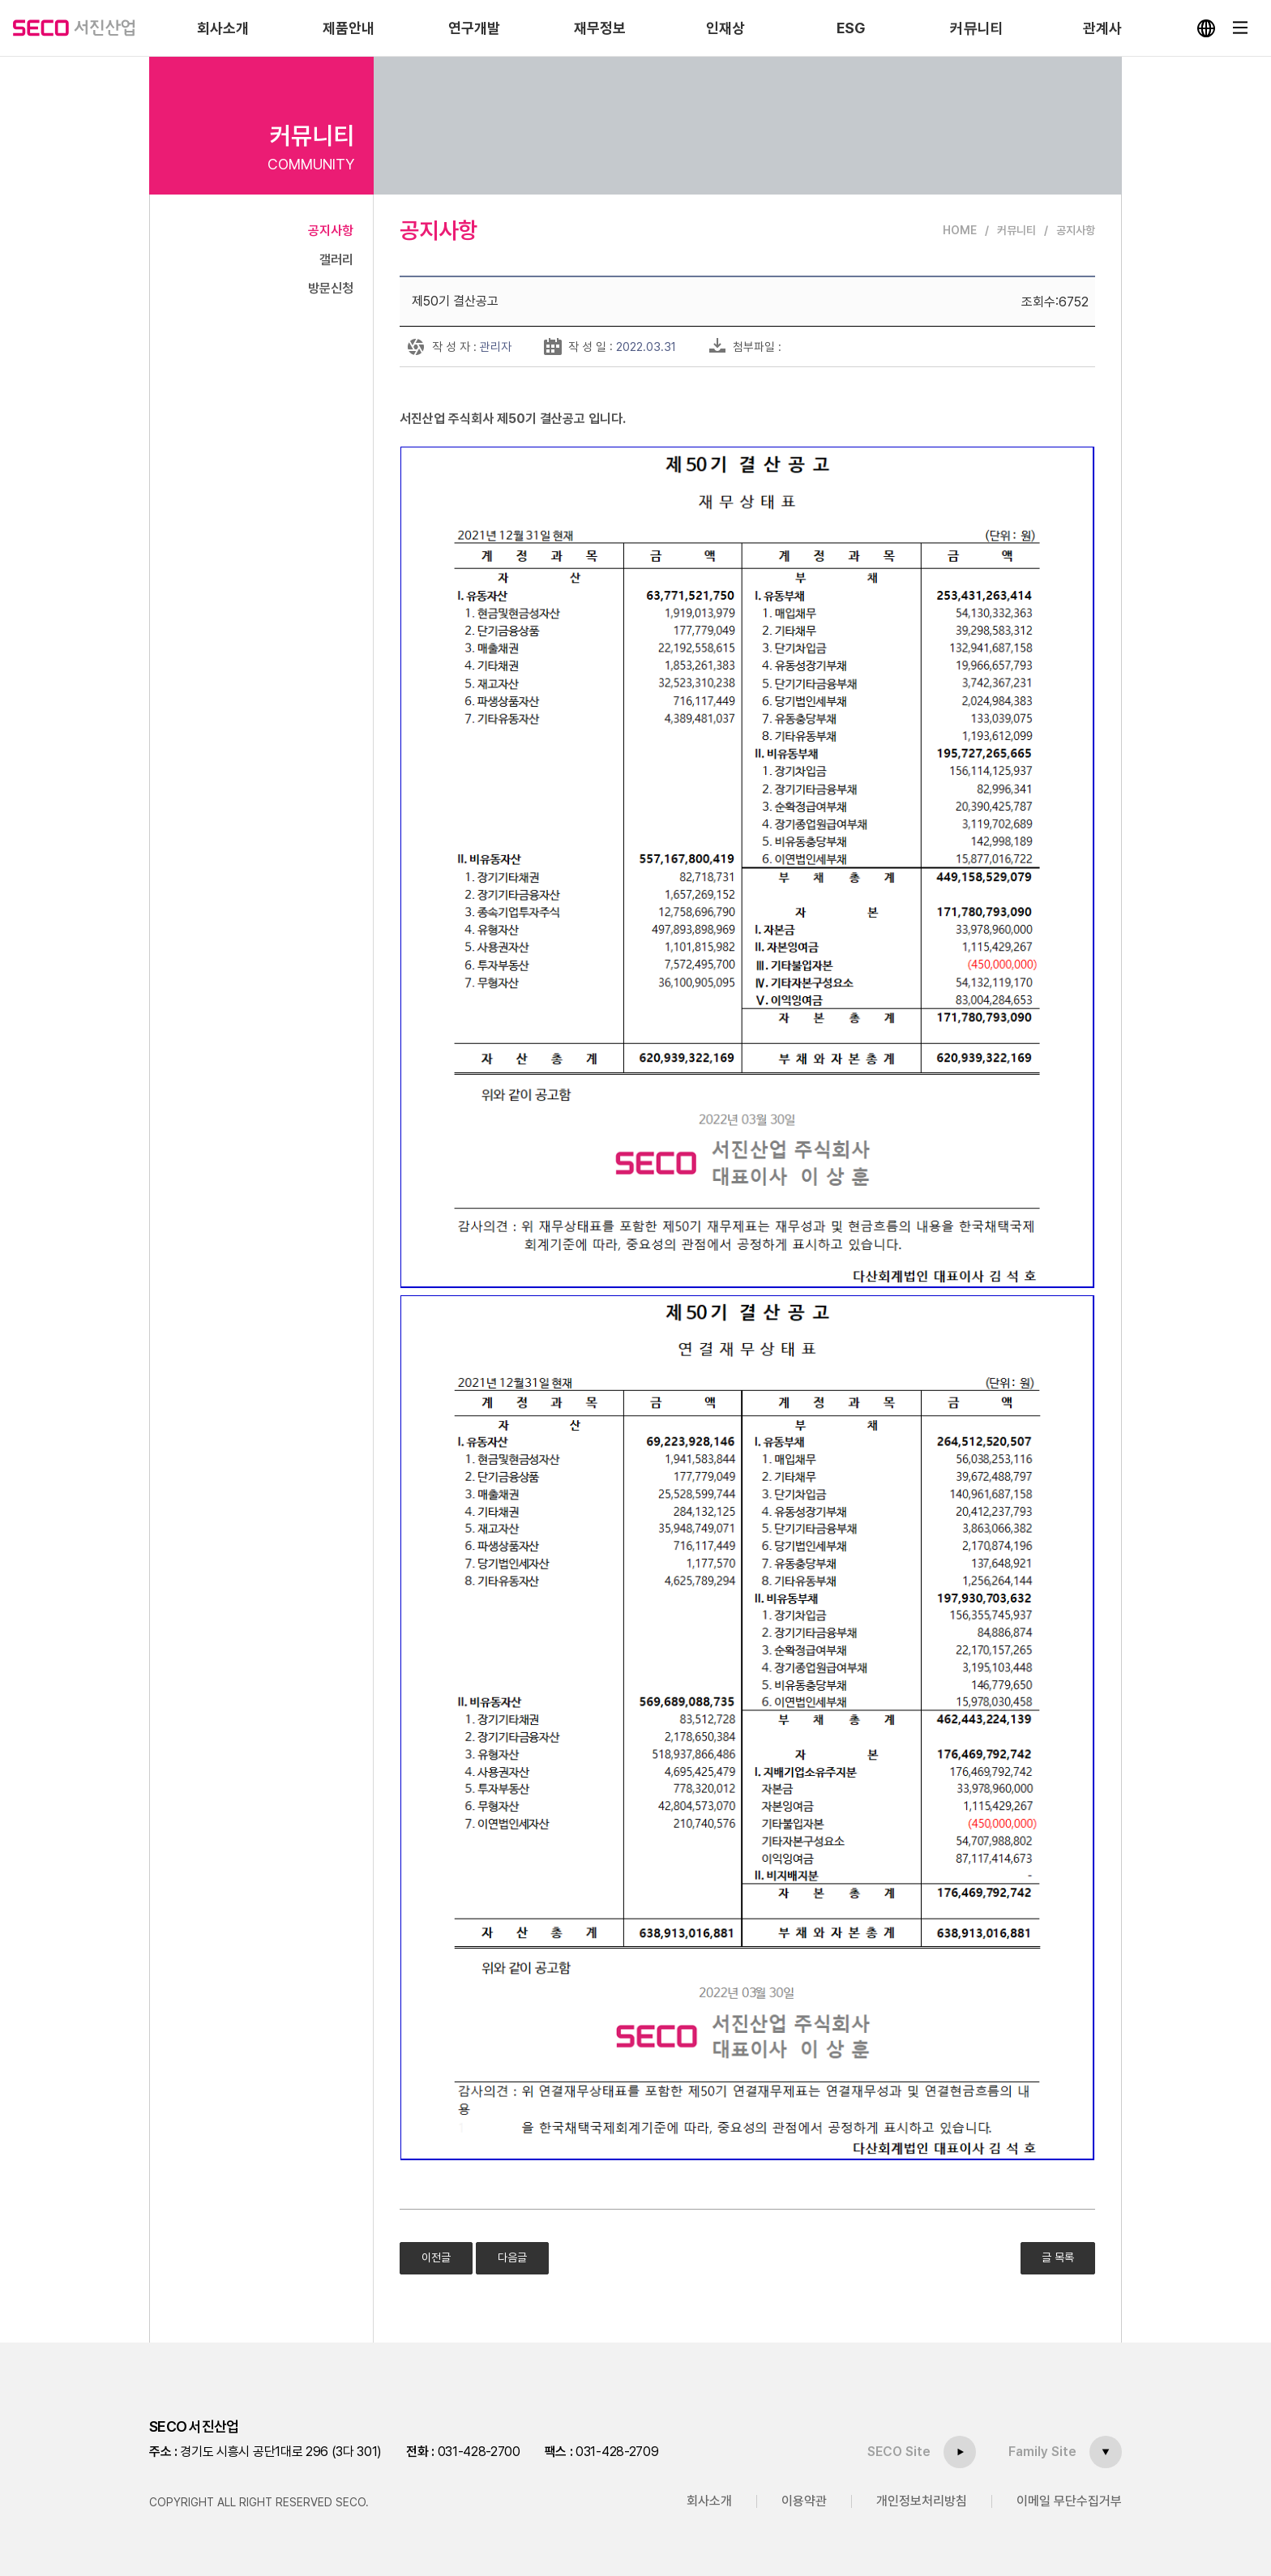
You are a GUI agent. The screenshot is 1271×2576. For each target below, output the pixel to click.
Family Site (1042, 2451)
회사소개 (709, 2501)
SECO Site (899, 2451)
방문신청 (330, 288)
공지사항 (330, 230)
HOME (960, 230)
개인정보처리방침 (921, 2501)
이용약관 (804, 2501)
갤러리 (336, 259)
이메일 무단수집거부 (1069, 2501)
